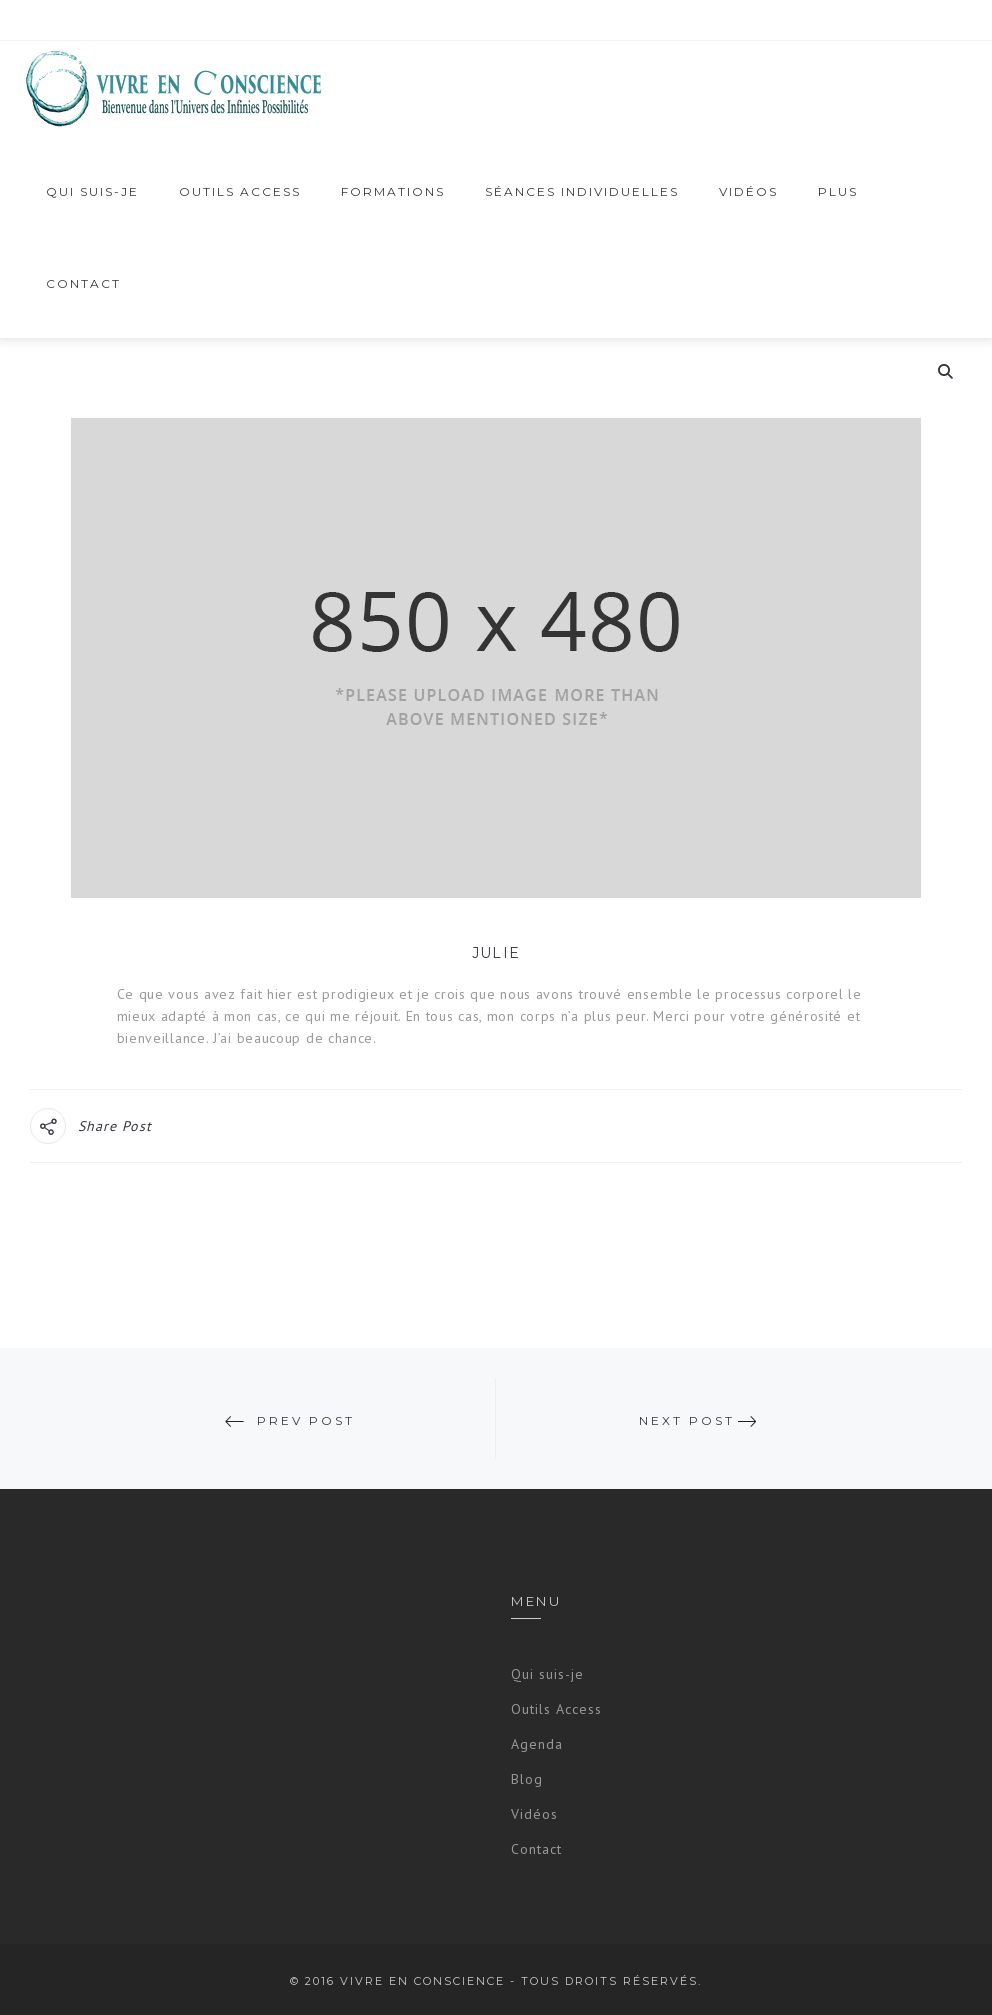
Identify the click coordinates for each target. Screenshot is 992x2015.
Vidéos (534, 1814)
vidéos (748, 191)
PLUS (838, 197)
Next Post (687, 1420)
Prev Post (306, 1420)
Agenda (537, 1744)
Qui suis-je (92, 191)
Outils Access (556, 1709)
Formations (393, 197)
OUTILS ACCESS (240, 191)
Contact (83, 283)
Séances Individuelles (582, 197)
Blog (527, 1779)
